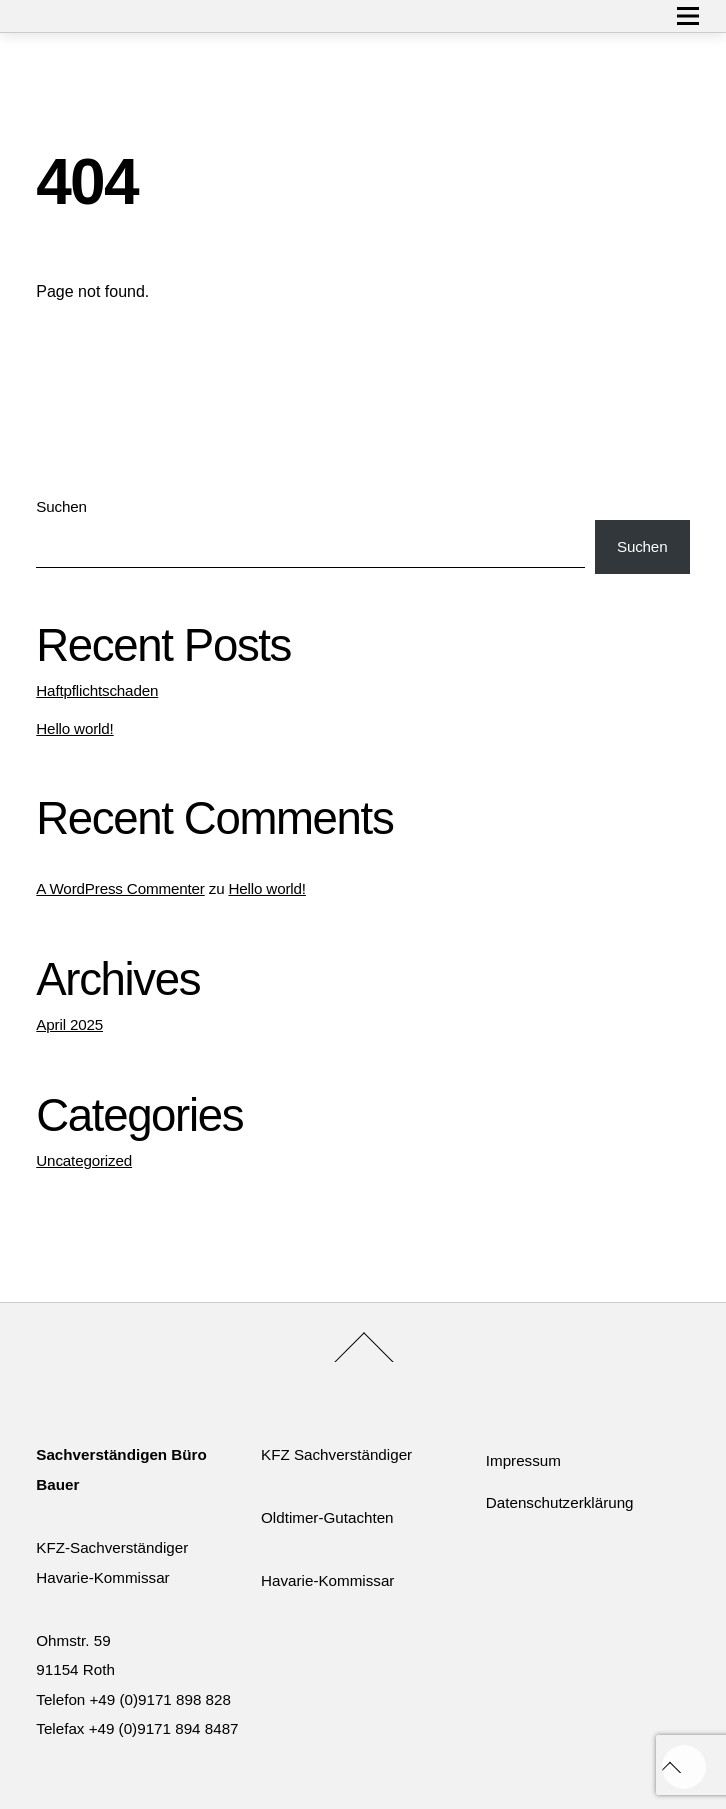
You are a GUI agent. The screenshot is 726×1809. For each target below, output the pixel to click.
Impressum (523, 1460)
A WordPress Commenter (120, 888)
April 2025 (69, 1024)
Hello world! (74, 728)
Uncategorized (84, 1160)
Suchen (61, 506)
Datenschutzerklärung (560, 1502)
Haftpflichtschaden (97, 690)
